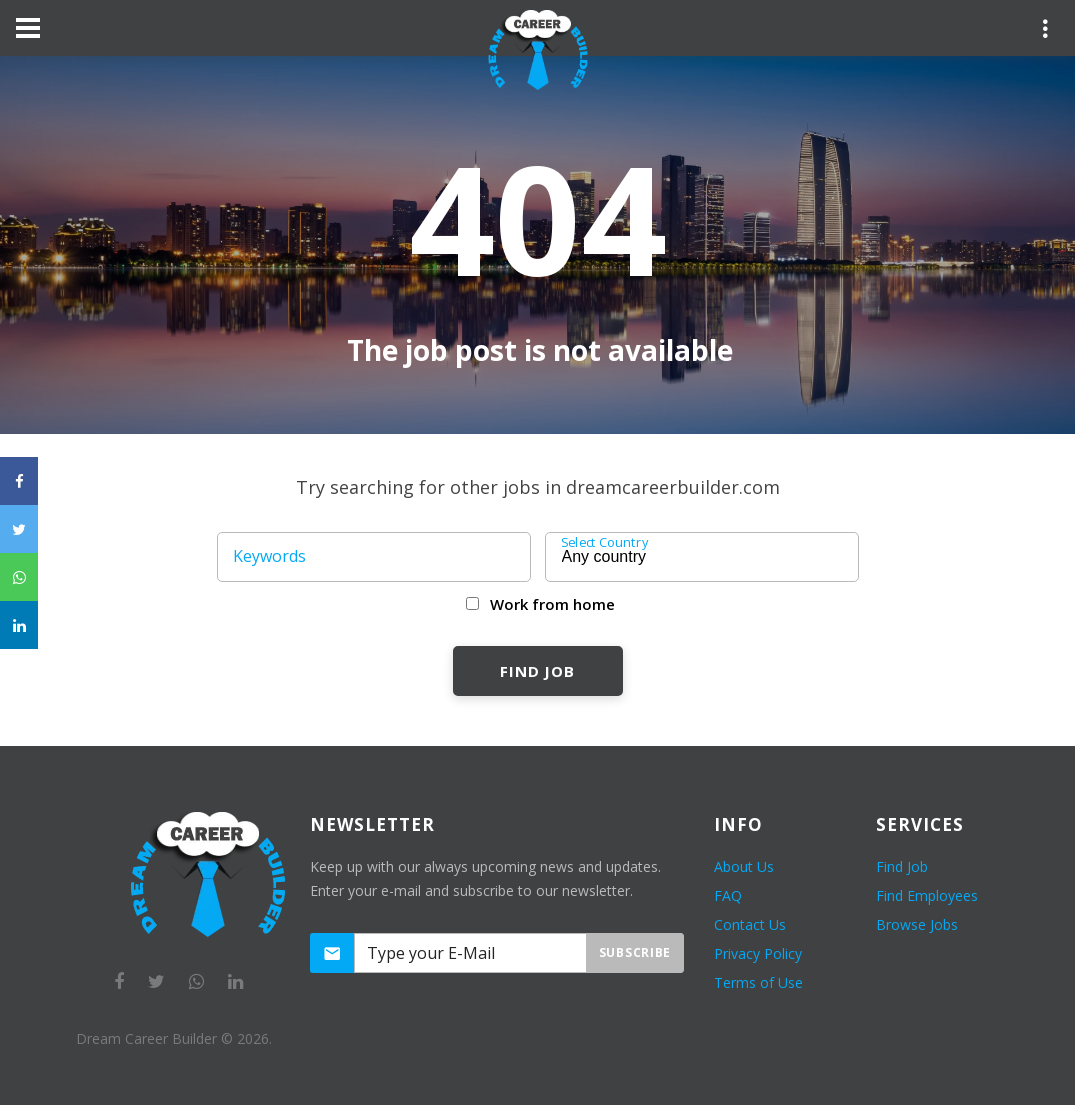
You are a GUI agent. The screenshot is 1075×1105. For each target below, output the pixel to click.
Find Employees (927, 895)
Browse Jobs (917, 924)
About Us (744, 866)
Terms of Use (758, 982)
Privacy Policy (758, 953)
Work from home (552, 604)
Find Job (537, 671)
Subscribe (635, 952)
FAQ (728, 895)
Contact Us (750, 924)
